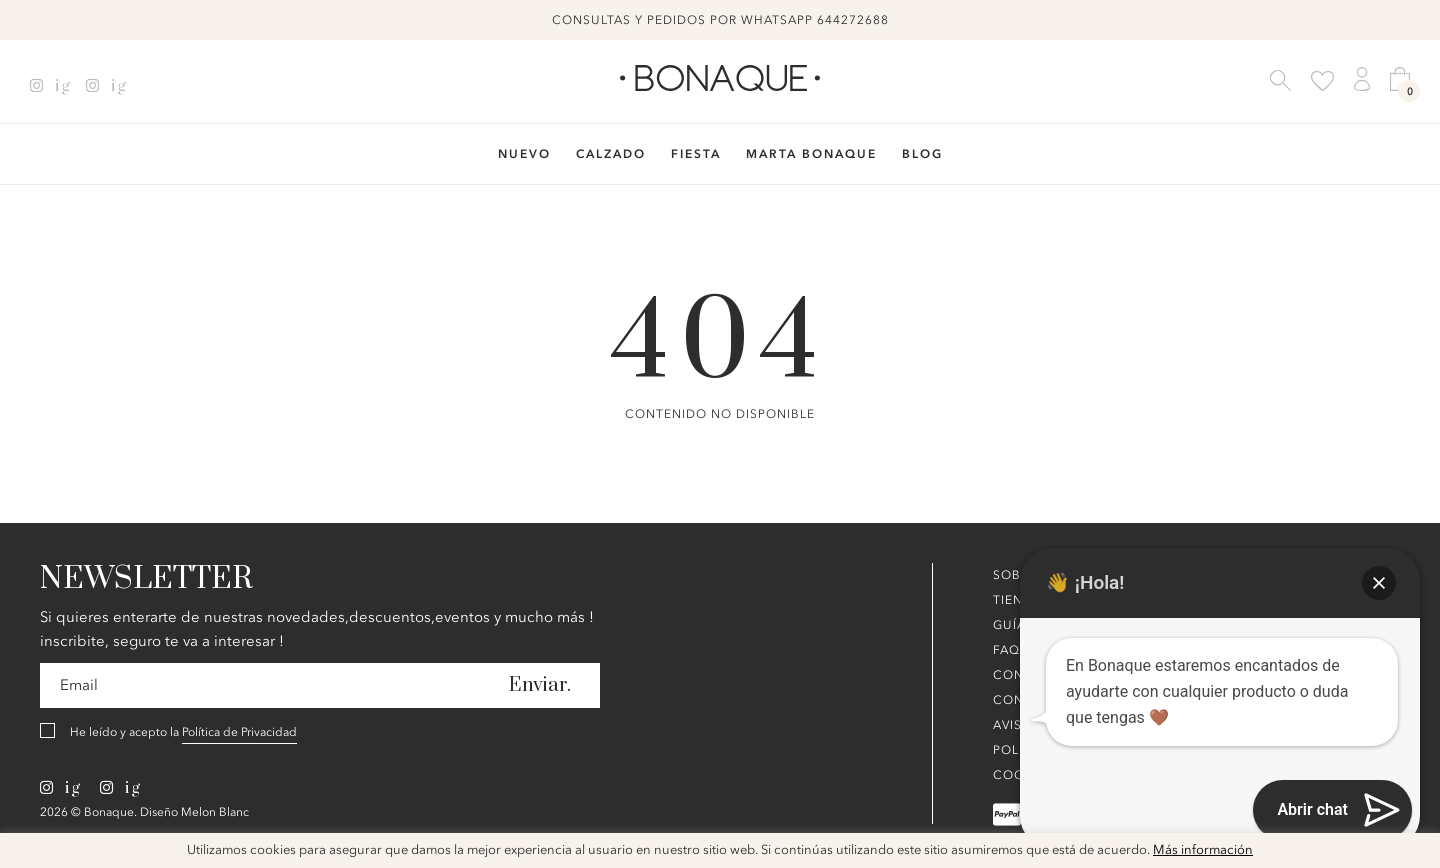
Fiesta (696, 154)
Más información (1203, 850)
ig (50, 86)
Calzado (611, 154)
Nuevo (524, 154)
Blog (922, 154)
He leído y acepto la (183, 732)
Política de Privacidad (239, 732)
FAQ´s (1012, 650)
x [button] (1410, 855)
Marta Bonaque (811, 154)
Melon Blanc (215, 812)
